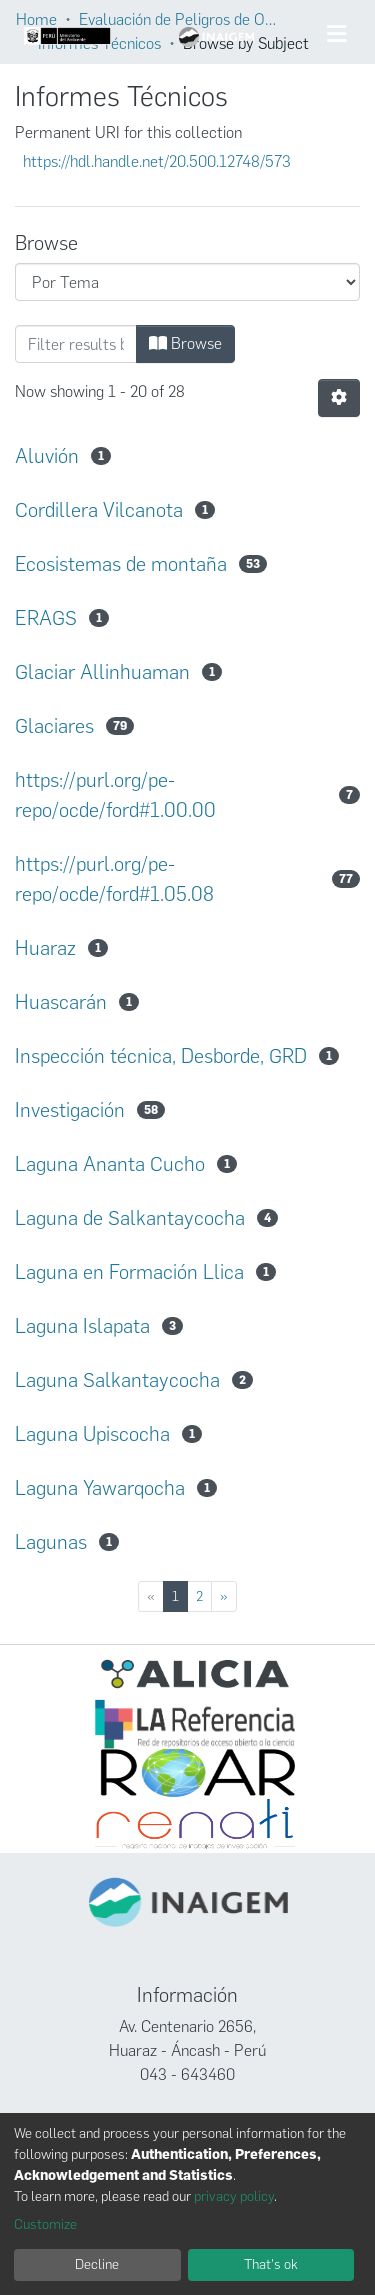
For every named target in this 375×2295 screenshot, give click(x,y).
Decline (97, 2264)
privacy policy (234, 2196)
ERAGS (46, 618)
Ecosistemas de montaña (121, 564)
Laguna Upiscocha (92, 1434)
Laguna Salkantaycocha (117, 1380)
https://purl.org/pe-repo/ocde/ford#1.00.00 (115, 795)
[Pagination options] (339, 398)
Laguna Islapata (82, 1326)
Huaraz (45, 948)
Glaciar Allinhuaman (102, 672)
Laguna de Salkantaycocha (130, 1218)
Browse (185, 343)
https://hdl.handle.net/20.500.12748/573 (157, 161)
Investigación (70, 1110)
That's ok (271, 2264)
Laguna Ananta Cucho (110, 1164)
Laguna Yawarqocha (100, 1488)
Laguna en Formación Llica (129, 1272)
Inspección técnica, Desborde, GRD (161, 1056)
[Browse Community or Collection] (187, 282)
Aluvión (47, 456)
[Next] (224, 1596)
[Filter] (76, 344)
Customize (45, 2224)
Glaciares (54, 726)
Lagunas (51, 1542)
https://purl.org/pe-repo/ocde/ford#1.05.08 (114, 879)
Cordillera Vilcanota (99, 510)
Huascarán (61, 1002)
